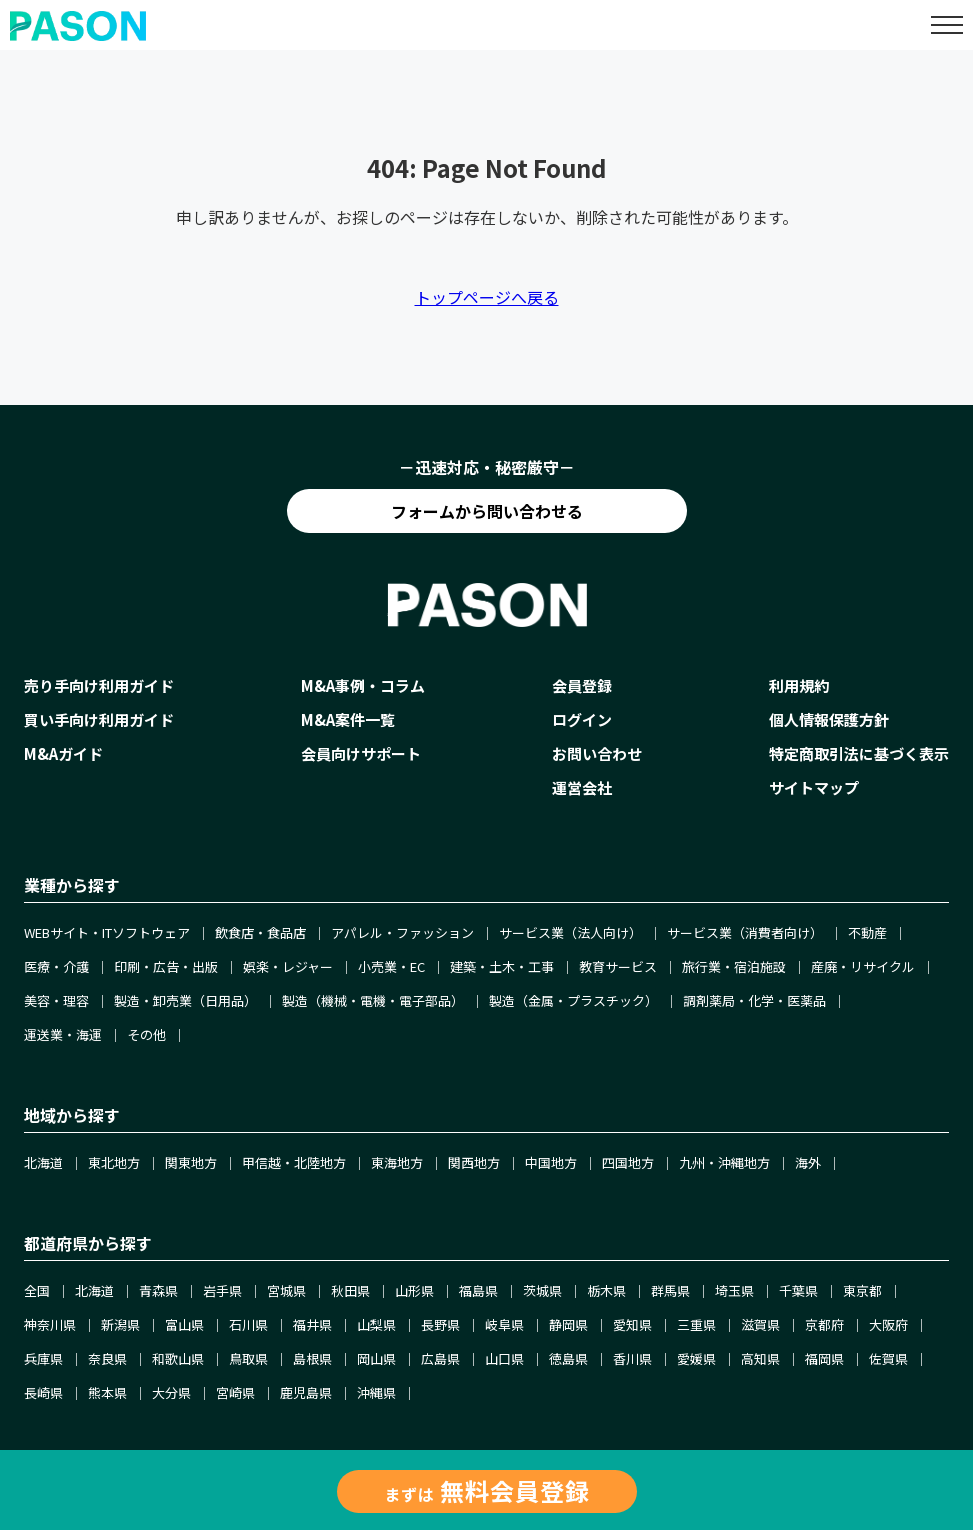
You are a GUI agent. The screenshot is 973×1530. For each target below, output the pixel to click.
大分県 (171, 1392)
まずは (487, 1490)
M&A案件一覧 (348, 719)
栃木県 (606, 1290)
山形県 (414, 1290)
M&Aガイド (63, 753)
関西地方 (474, 1162)
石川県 (248, 1324)
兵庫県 (43, 1358)
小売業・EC (391, 966)
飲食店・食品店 (260, 932)
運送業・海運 (63, 1034)
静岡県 (568, 1324)
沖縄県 (376, 1392)
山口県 (504, 1358)
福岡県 (824, 1358)
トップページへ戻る (487, 297)
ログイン (582, 719)
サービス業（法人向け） (570, 932)
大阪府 (888, 1324)
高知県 (760, 1358)
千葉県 (798, 1290)
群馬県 (670, 1290)
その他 (146, 1034)
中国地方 (551, 1162)
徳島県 (568, 1358)
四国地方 (628, 1162)
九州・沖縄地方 (724, 1162)
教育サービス (618, 966)
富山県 (184, 1324)
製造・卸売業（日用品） (185, 1000)
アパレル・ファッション (402, 932)
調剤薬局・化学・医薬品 (754, 1000)
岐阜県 (504, 1324)
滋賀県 (760, 1324)
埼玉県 (734, 1290)
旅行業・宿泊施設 (734, 966)
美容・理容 (56, 1000)
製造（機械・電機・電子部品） (373, 1000)
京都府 (824, 1324)
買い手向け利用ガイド (99, 719)
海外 (808, 1162)
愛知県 (632, 1324)
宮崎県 (235, 1392)
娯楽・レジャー (288, 966)
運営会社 (582, 787)
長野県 (440, 1324)
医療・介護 (56, 966)
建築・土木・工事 (502, 966)
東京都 (862, 1290)
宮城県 (286, 1290)
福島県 (478, 1290)
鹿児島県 (306, 1392)
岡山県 (376, 1358)
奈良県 (107, 1358)
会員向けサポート (361, 753)
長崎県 (43, 1392)
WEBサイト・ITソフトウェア (107, 932)
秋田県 (350, 1290)
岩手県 (222, 1290)
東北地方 (114, 1162)
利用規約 (799, 685)
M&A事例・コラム (363, 685)
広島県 (440, 1358)
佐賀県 (888, 1358)
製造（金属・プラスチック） (573, 1000)
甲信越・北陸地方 (294, 1162)
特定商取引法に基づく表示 (859, 753)
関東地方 (191, 1162)
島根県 (312, 1358)
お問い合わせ (597, 753)
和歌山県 (178, 1358)
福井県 (312, 1324)
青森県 (158, 1290)
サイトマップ (814, 787)
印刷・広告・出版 (166, 966)
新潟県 (120, 1324)
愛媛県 (696, 1358)
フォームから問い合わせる (487, 511)
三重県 (696, 1324)
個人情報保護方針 (829, 719)
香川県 (632, 1358)
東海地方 (397, 1162)
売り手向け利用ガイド (99, 685)
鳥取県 (248, 1358)
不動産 (867, 932)
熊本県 (107, 1392)
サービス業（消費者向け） (745, 932)
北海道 (43, 1162)
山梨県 (376, 1324)
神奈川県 (50, 1324)
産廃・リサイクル (863, 966)
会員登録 (582, 685)
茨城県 (542, 1290)
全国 (37, 1290)
